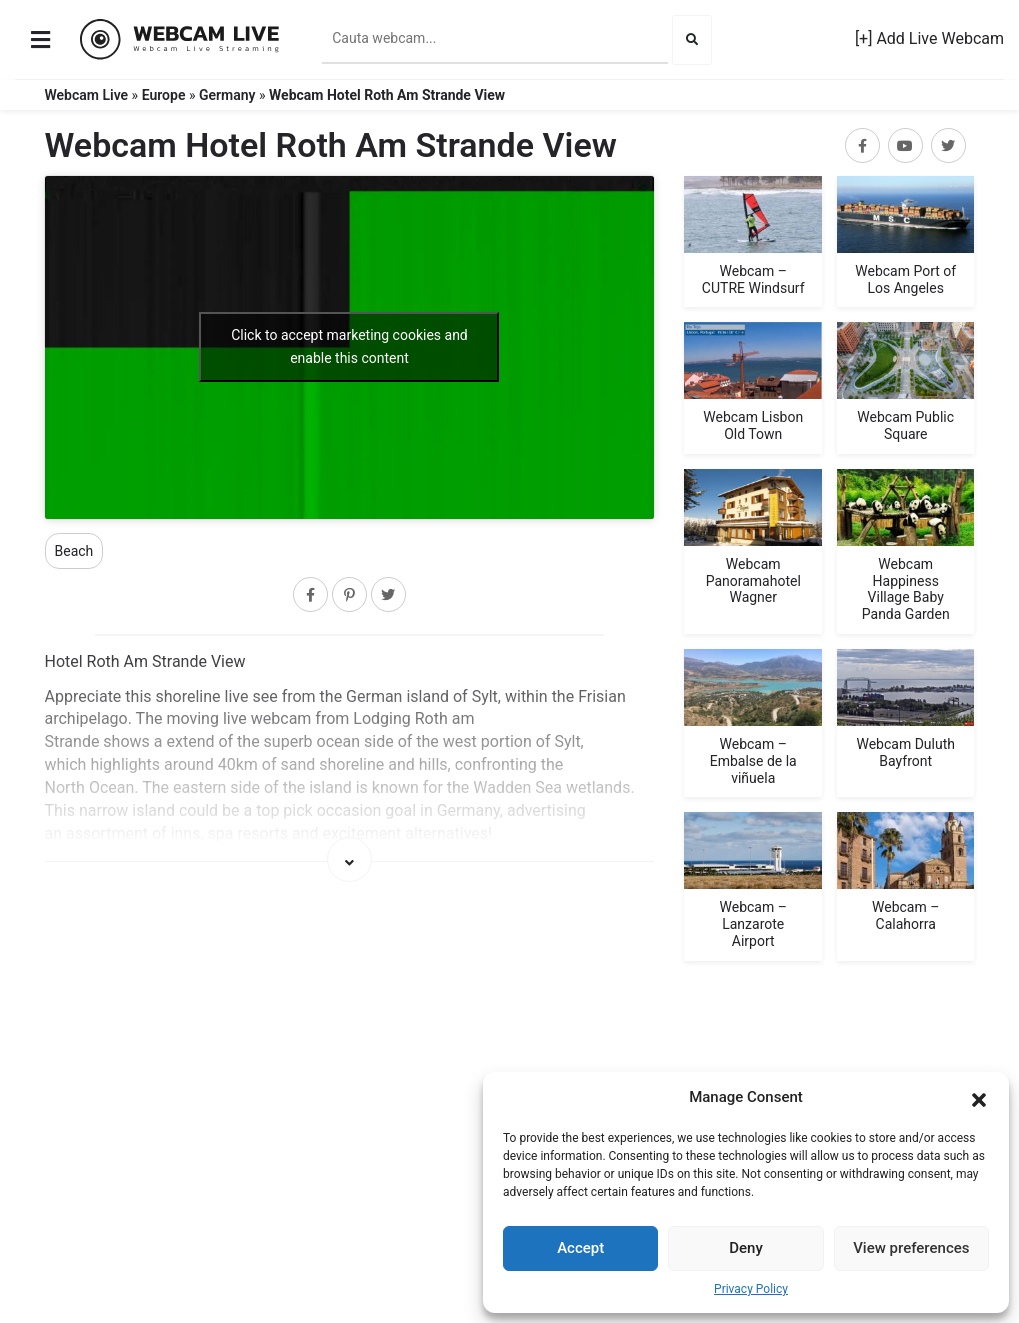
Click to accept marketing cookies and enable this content (349, 346)
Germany (227, 95)
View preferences (911, 1248)
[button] (979, 1098)
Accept (580, 1248)
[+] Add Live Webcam (929, 38)
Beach (74, 551)
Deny (746, 1248)
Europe (164, 95)
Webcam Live (87, 95)
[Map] (350, 1007)
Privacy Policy (751, 1289)
